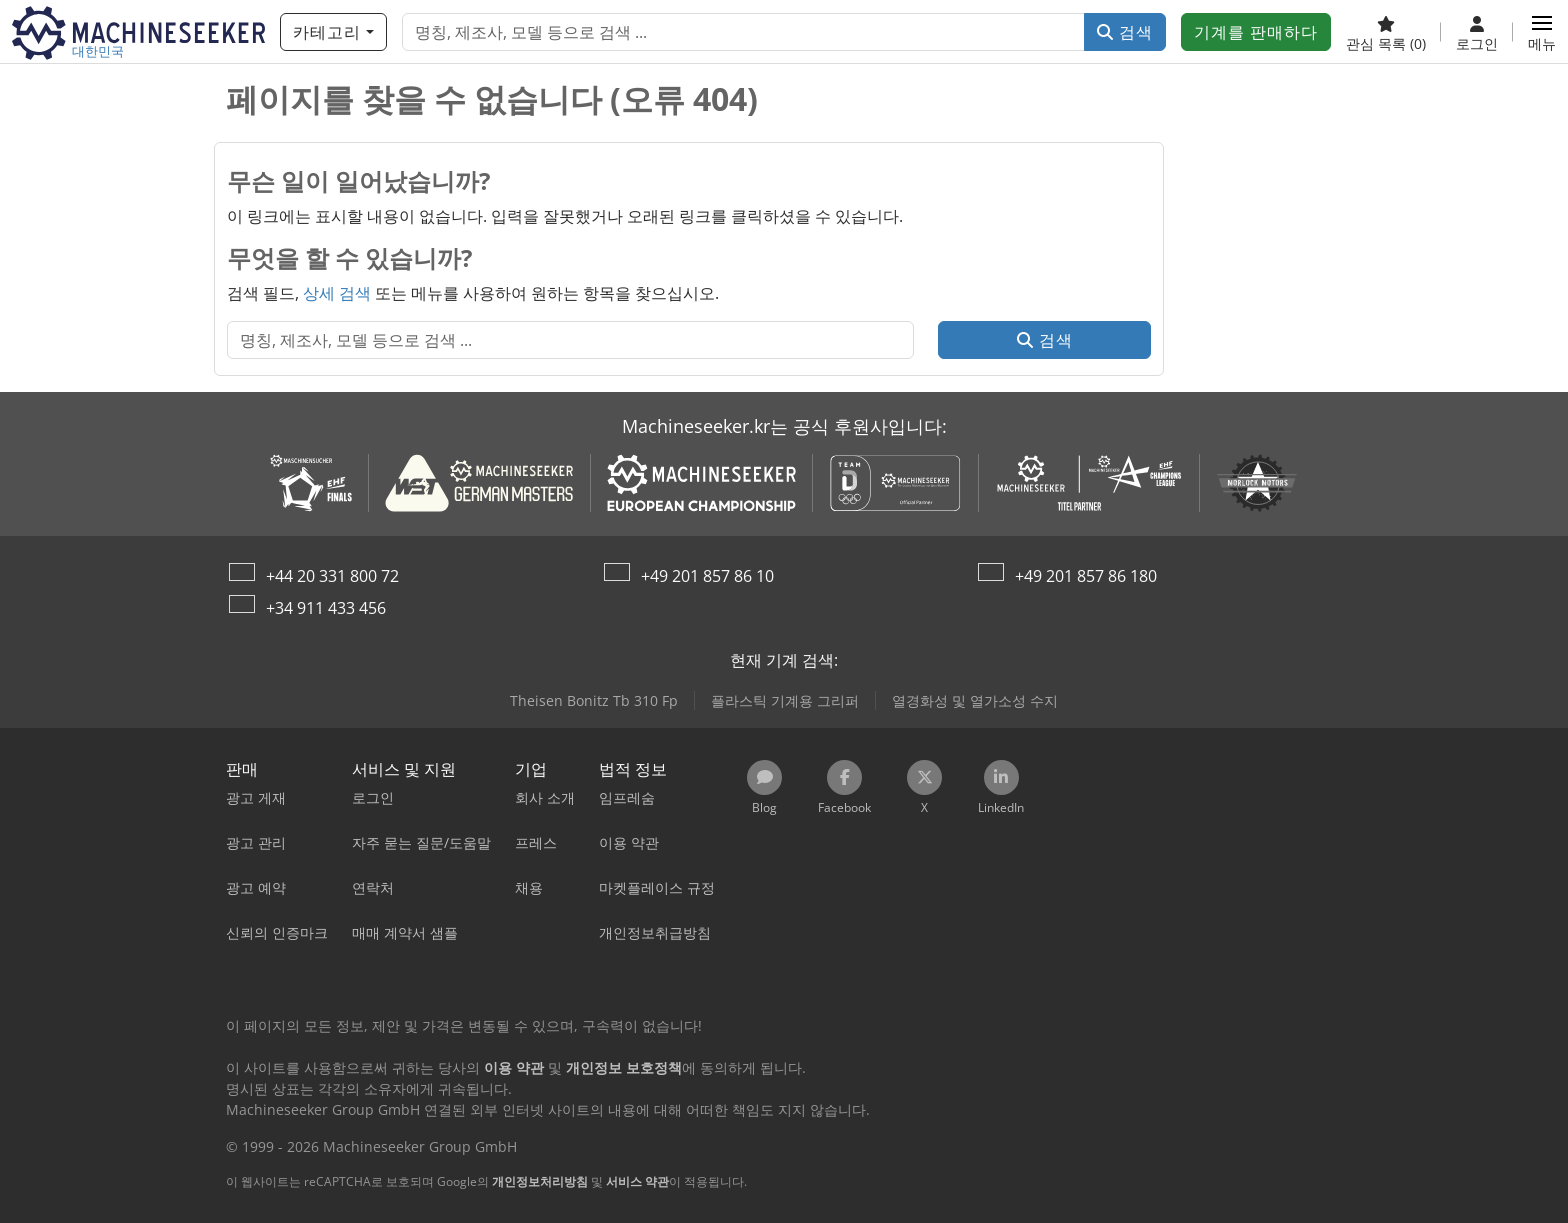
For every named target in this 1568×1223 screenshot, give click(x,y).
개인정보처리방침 (540, 1181)
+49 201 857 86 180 (1086, 576)
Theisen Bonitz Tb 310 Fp (594, 700)
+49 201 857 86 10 (707, 576)
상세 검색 (337, 293)
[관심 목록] (1386, 32)
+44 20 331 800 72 (332, 576)
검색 (1125, 32)
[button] (1542, 32)
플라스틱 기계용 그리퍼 (785, 700)
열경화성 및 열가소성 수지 (975, 700)
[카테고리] (333, 32)
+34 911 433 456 (326, 608)
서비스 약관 (637, 1181)
